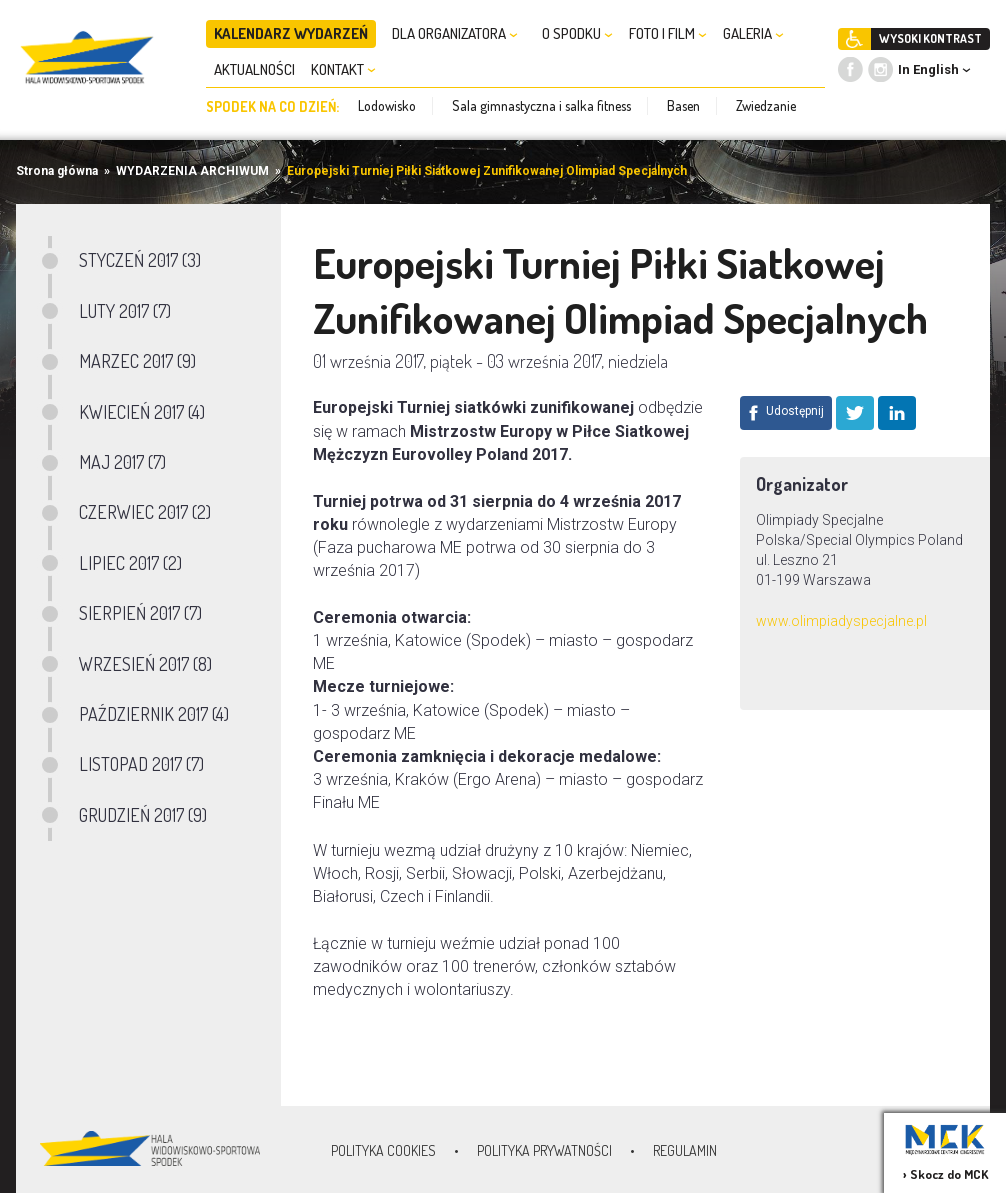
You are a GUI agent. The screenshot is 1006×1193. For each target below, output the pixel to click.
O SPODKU (577, 33)
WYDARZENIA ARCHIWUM (192, 171)
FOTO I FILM (668, 33)
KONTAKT (343, 69)
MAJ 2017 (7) (122, 462)
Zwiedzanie (766, 105)
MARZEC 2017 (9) (137, 361)
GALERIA (753, 33)
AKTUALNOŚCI (254, 69)
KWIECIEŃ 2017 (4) (142, 412)
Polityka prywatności (544, 1150)
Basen (683, 105)
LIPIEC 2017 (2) (130, 563)
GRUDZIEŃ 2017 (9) (143, 815)
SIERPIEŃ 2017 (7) (140, 613)
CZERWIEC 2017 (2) (145, 512)
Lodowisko (387, 105)
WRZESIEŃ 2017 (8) (145, 664)
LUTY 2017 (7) (125, 311)
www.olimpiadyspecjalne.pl (841, 621)
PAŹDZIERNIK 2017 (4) (154, 714)
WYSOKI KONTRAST (930, 38)
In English (928, 69)
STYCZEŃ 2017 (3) (140, 260)
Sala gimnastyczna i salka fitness (541, 105)
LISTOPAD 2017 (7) (141, 764)
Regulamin (685, 1150)
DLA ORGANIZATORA (455, 33)
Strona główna (57, 171)
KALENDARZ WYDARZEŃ (291, 33)
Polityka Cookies (383, 1150)
